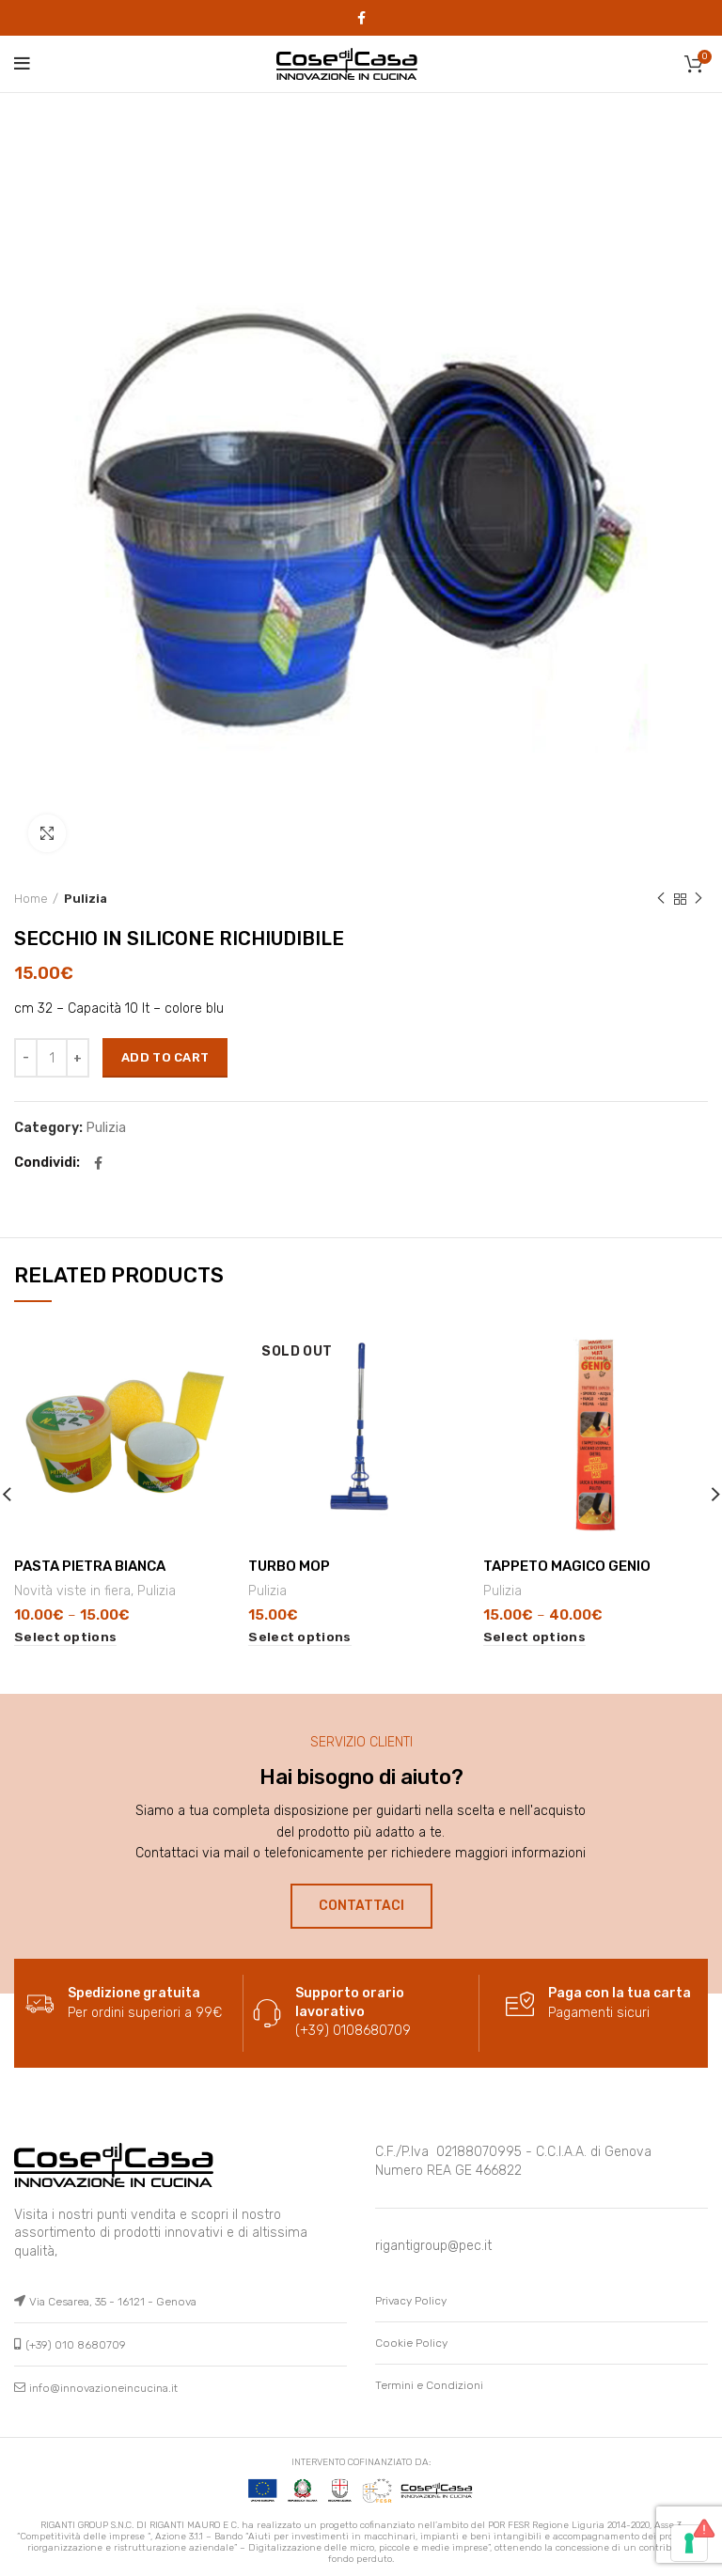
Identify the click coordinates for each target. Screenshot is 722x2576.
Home (31, 899)
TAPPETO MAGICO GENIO (567, 1565)
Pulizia (85, 899)
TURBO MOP (289, 1565)
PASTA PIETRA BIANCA (89, 1565)
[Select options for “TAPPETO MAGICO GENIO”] (534, 1637)
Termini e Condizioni (429, 2385)
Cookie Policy (411, 2343)
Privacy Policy (411, 2300)
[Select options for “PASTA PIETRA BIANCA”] (65, 1637)
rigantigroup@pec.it (433, 2246)
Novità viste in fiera (72, 1590)
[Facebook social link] (361, 18)
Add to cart (165, 1057)
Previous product (661, 899)
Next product (698, 899)
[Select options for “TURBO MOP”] (299, 1637)
